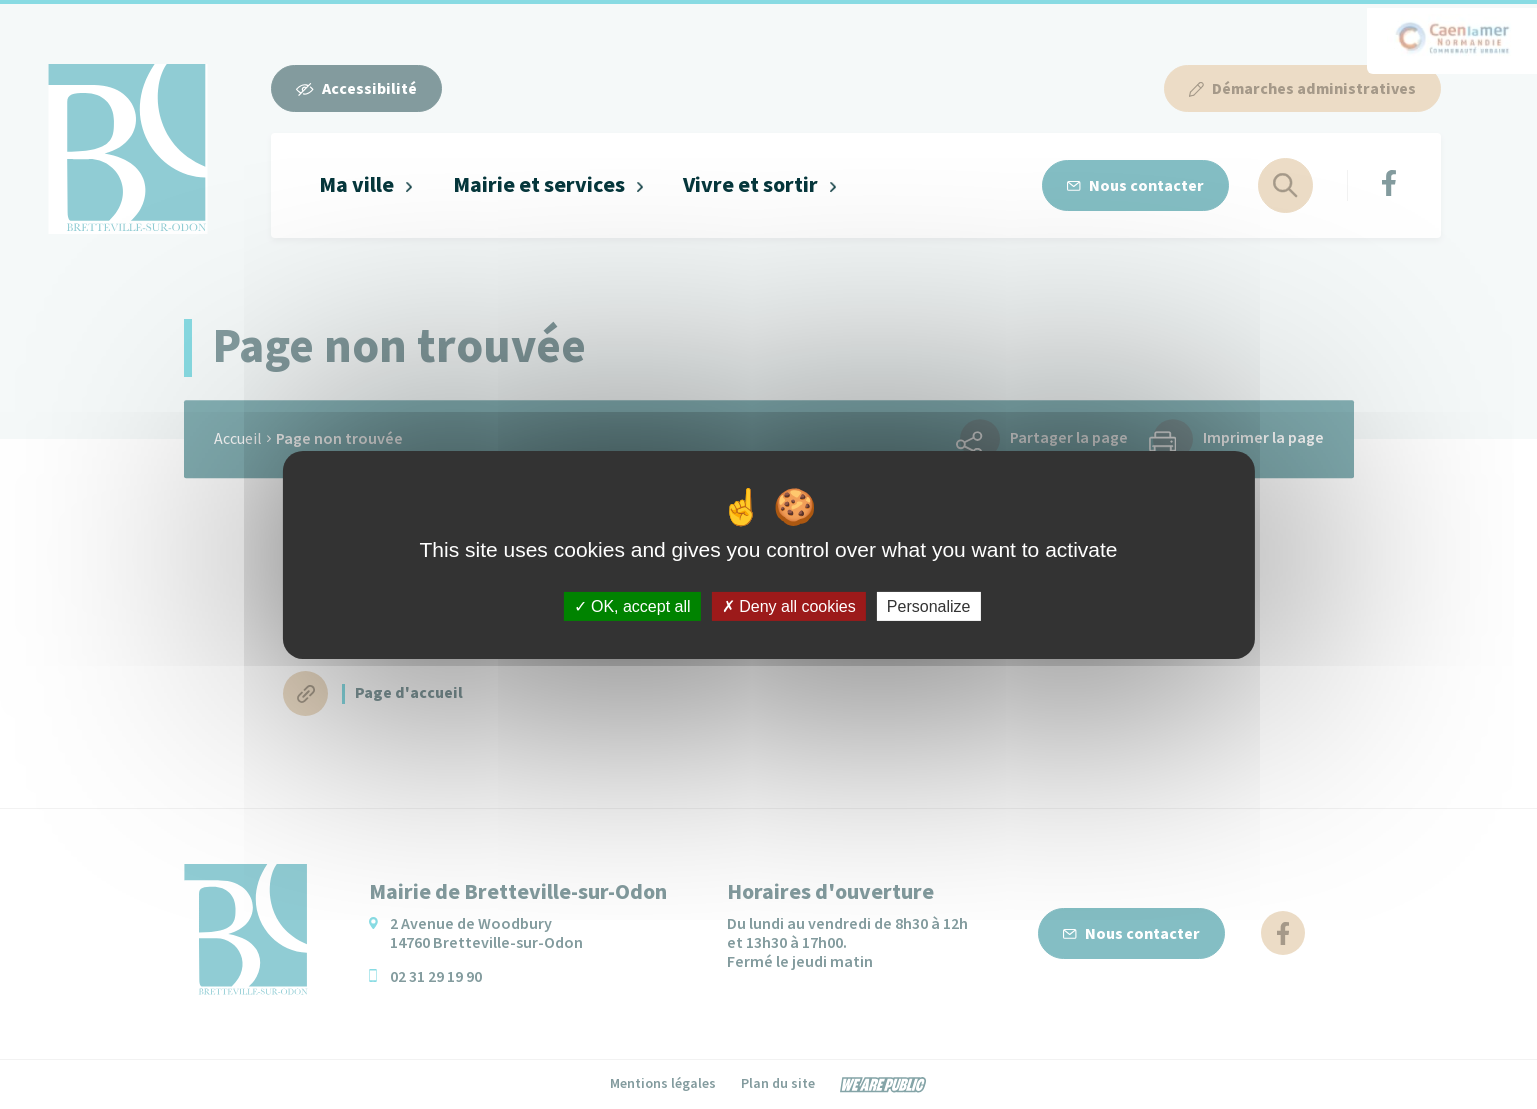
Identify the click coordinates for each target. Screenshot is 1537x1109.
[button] (366, 185)
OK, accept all (632, 605)
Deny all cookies (789, 605)
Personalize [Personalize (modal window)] (929, 605)
